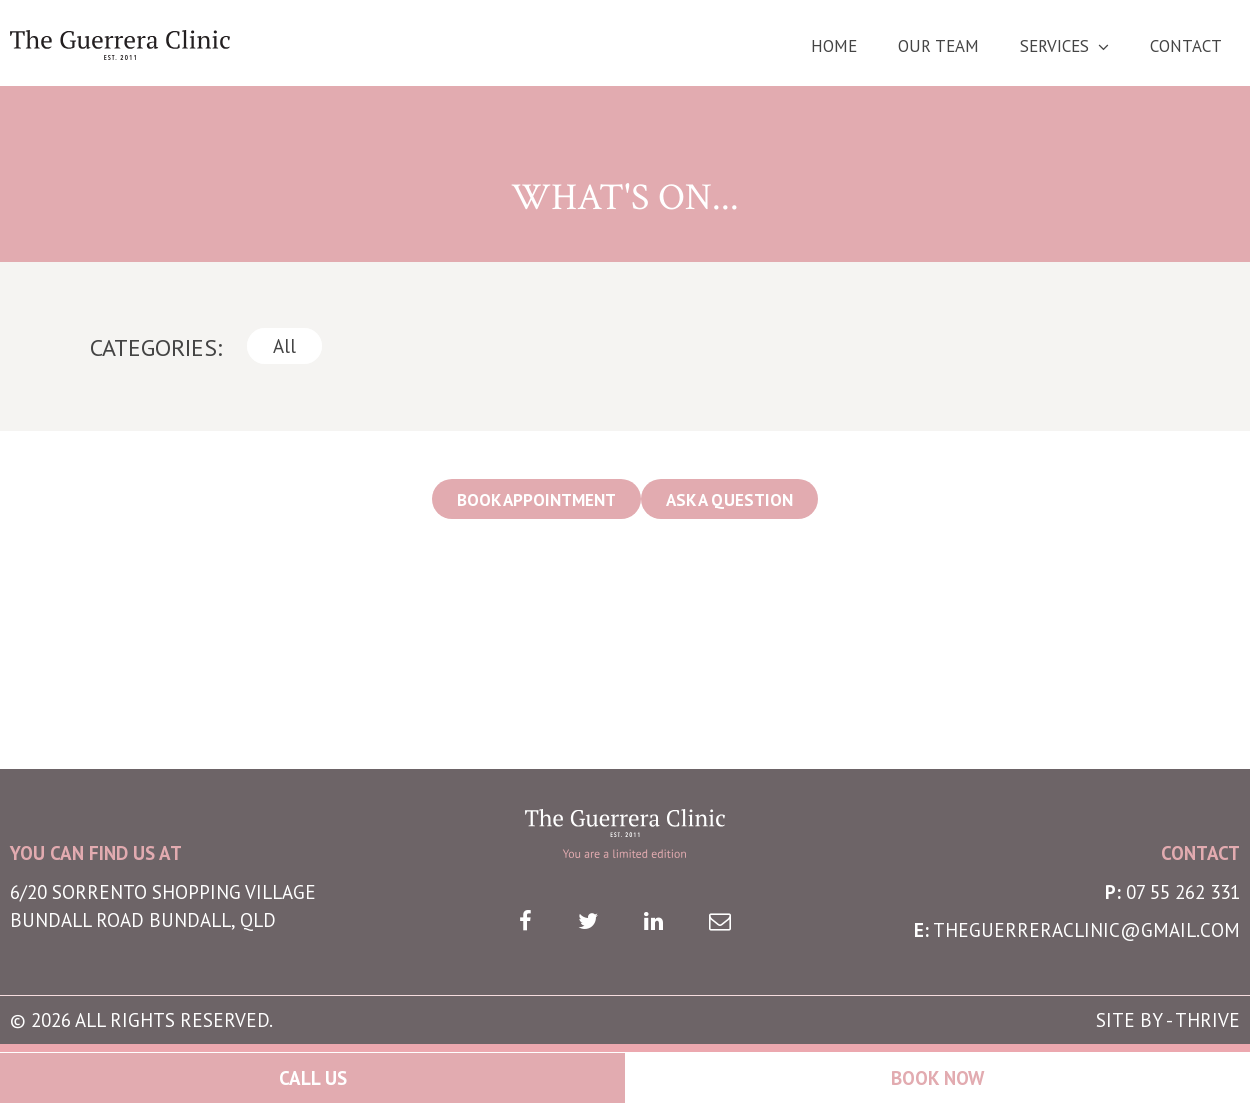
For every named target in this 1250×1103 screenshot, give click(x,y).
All (284, 346)
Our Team (938, 46)
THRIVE (1207, 1020)
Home (834, 46)
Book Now (937, 1078)
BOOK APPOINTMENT (536, 500)
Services (1054, 46)
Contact (1186, 46)
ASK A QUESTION (729, 500)
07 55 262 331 (1183, 892)
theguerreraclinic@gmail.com (1086, 930)
